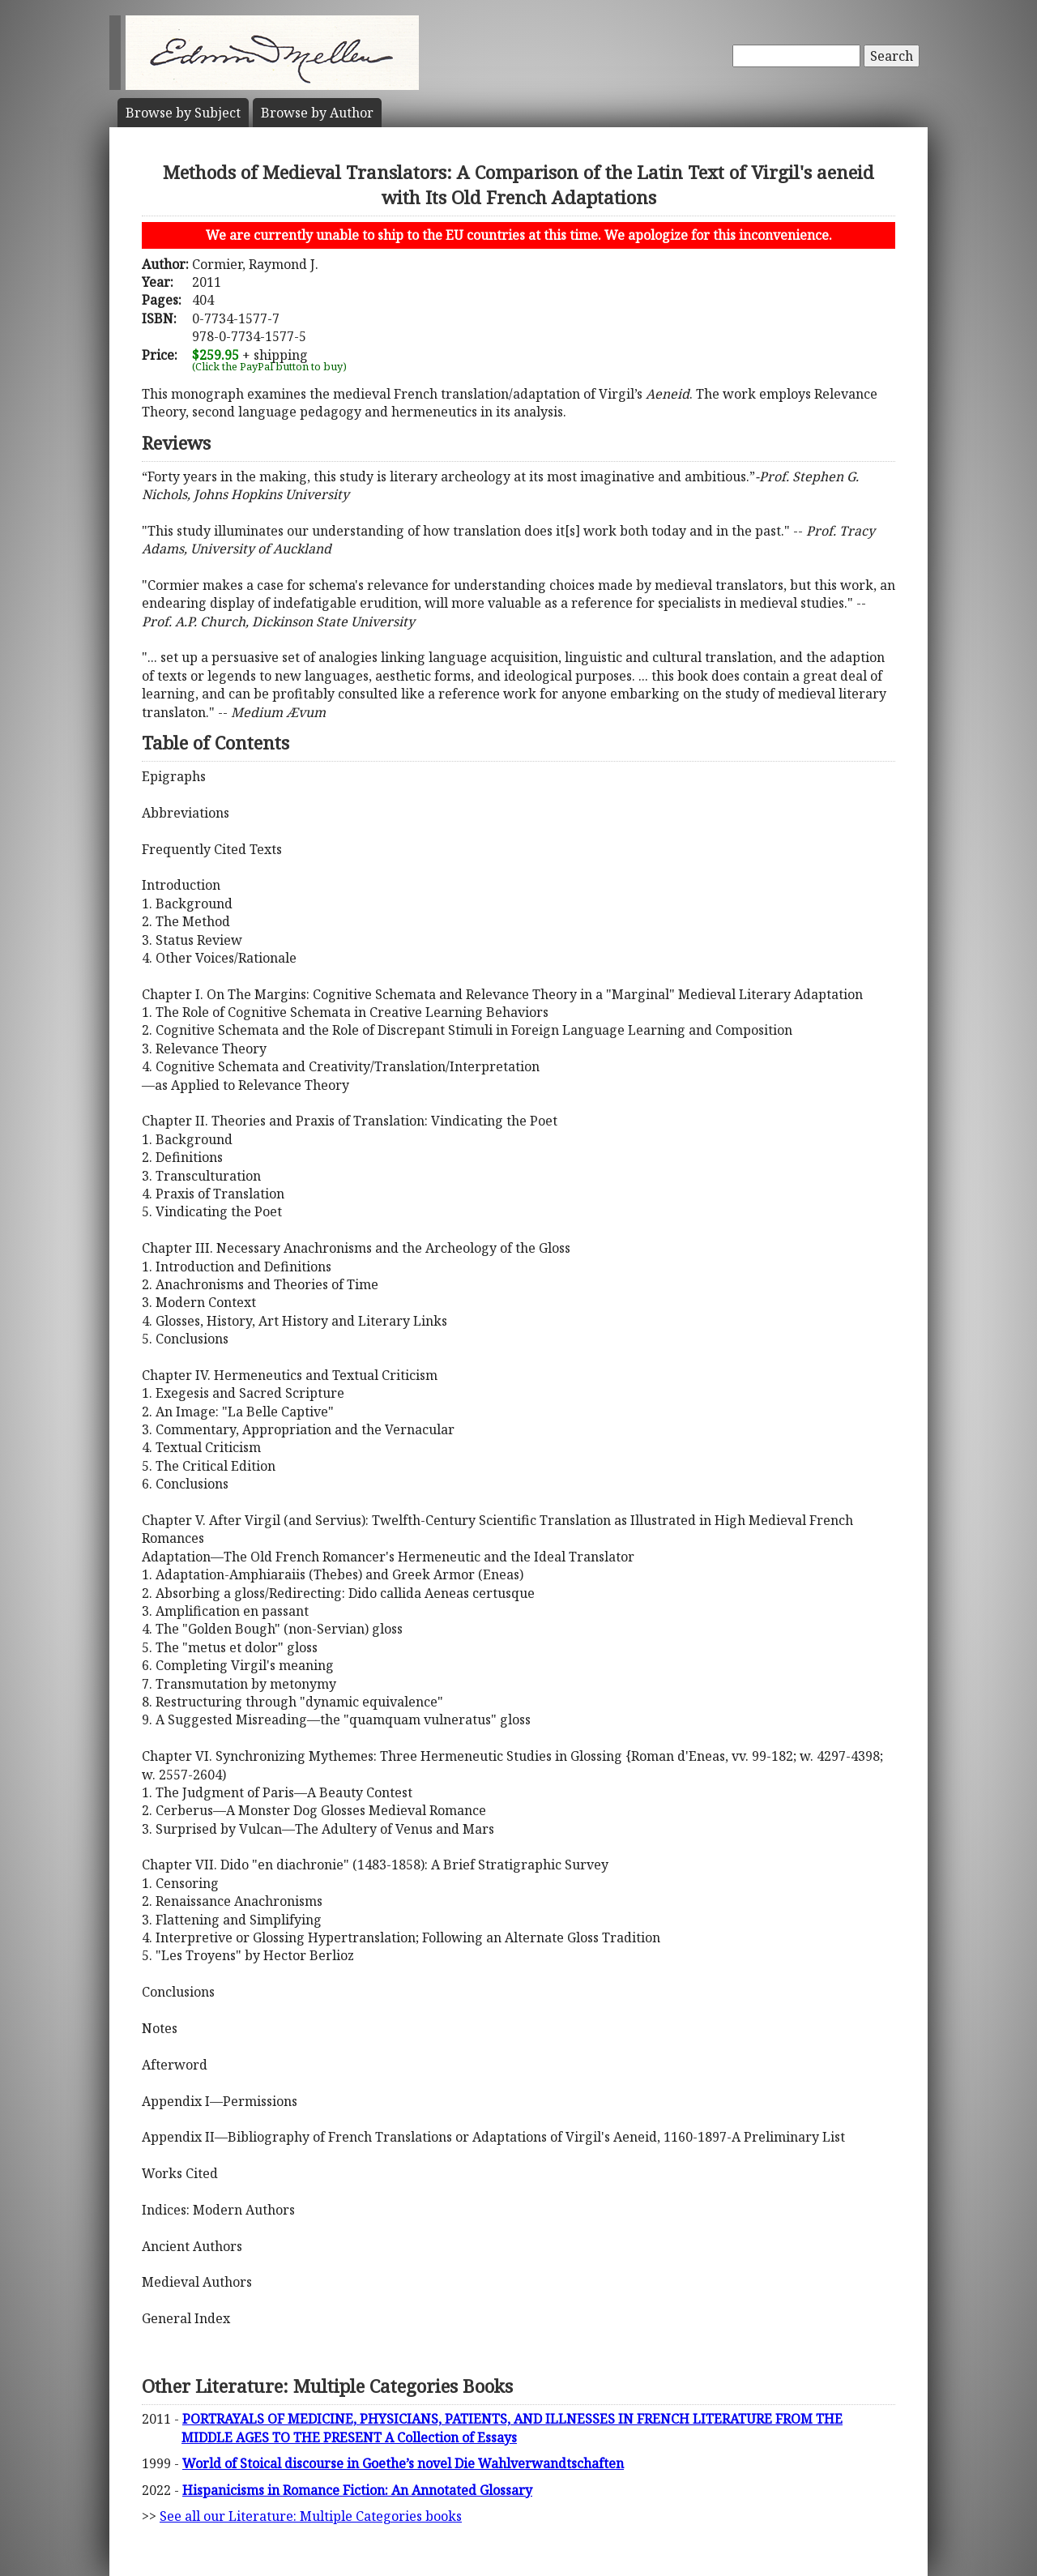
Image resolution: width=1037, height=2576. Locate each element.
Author (317, 112)
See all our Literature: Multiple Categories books (311, 2516)
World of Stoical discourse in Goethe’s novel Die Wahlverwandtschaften (403, 2463)
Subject (183, 112)
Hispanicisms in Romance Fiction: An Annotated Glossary (357, 2490)
